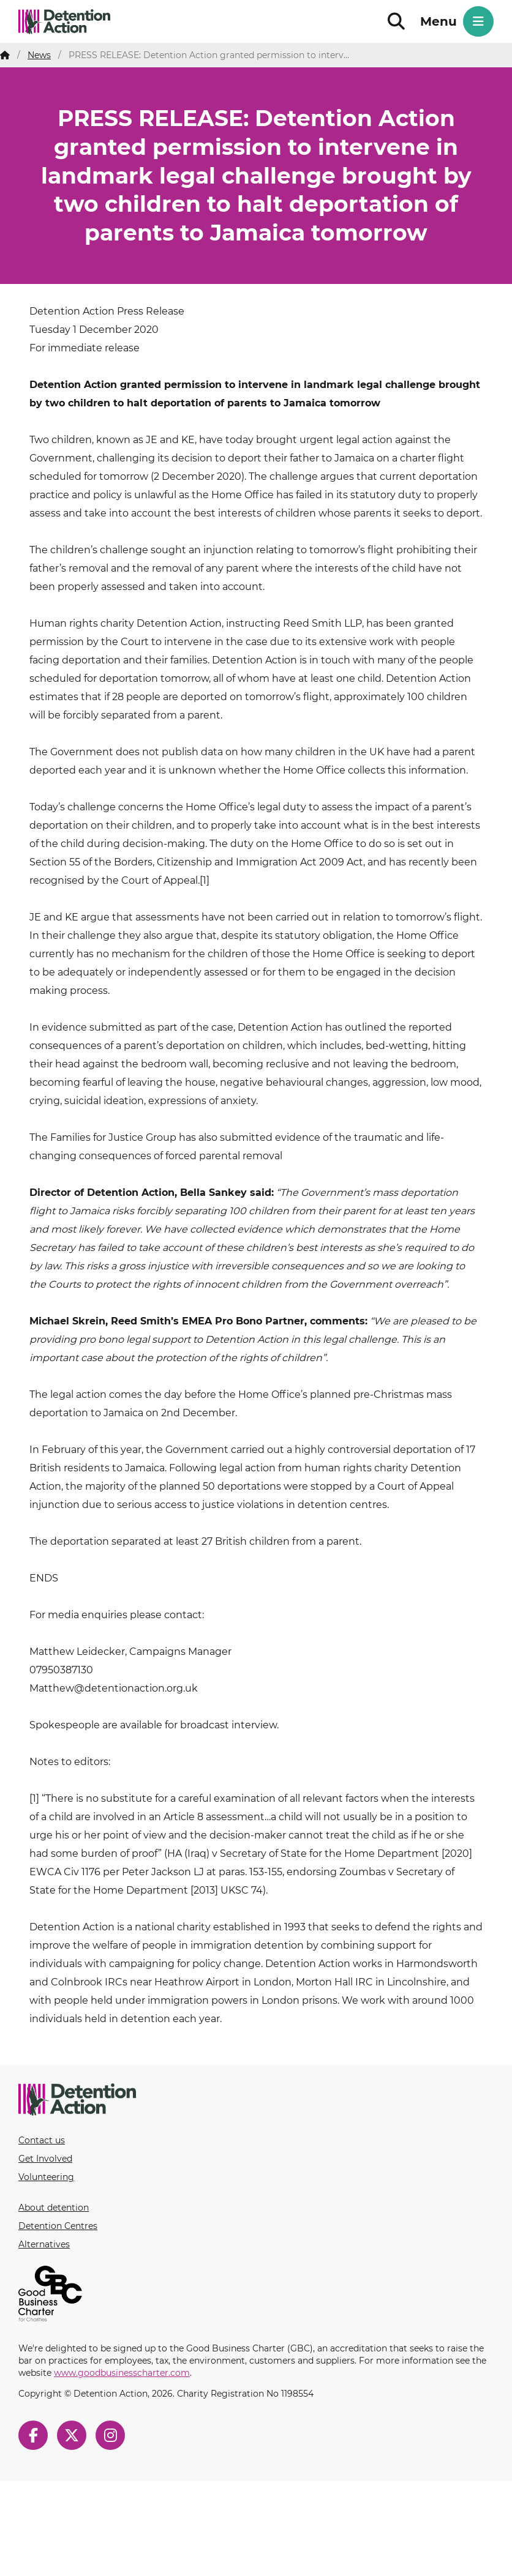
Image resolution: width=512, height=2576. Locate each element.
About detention (53, 2207)
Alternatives (44, 2244)
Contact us (41, 2140)
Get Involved (45, 2158)
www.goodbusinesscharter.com (122, 2372)
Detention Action (64, 29)
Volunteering (46, 2176)
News (39, 55)
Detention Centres (57, 2225)
